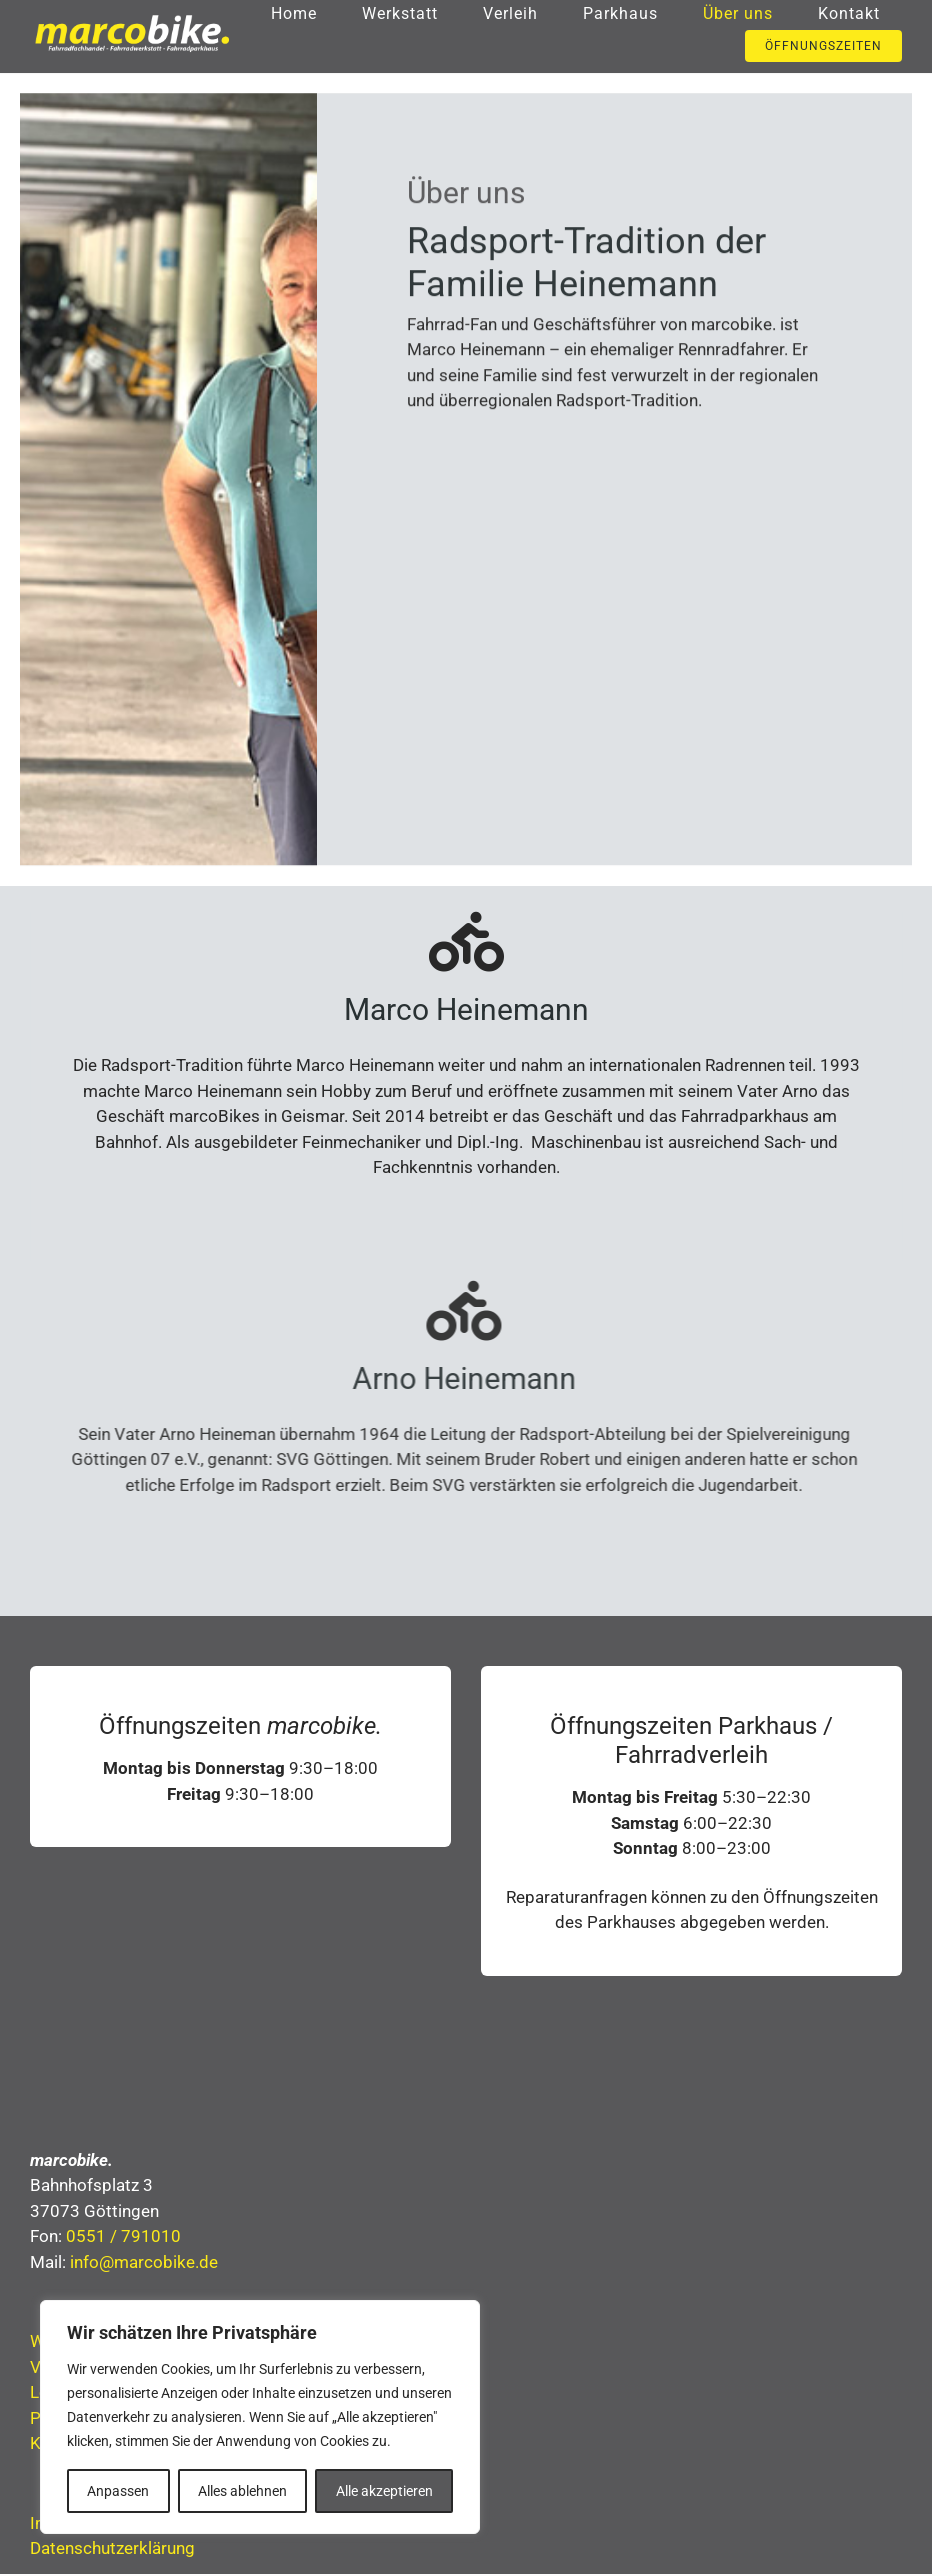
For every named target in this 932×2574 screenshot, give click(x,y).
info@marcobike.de (144, 2265)
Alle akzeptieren (384, 2491)
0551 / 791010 (123, 2240)
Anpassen (118, 2491)
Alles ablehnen (242, 2491)
